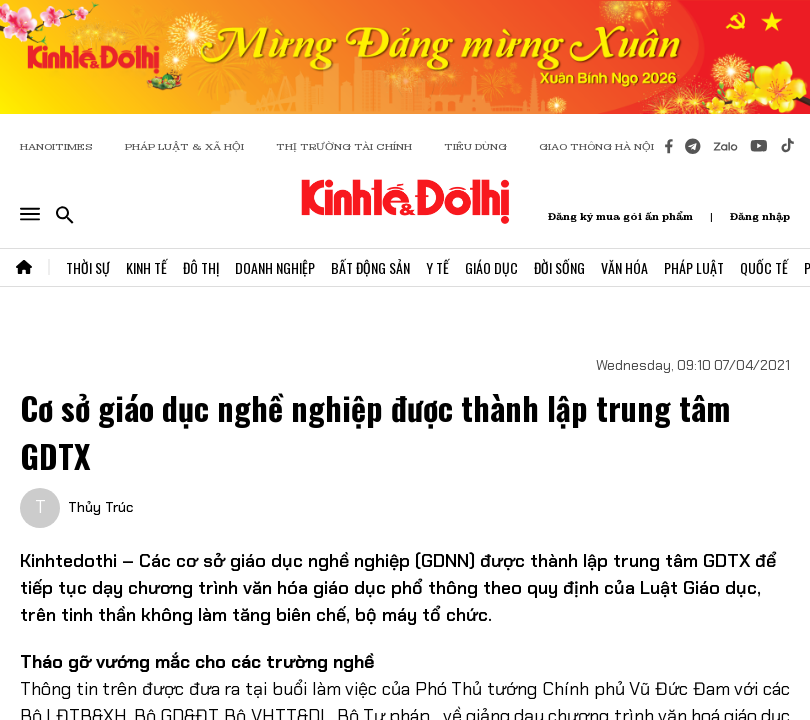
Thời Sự (88, 267)
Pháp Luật (694, 267)
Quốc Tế (764, 267)
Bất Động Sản (370, 267)
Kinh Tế (146, 267)
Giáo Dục (491, 267)
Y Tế (437, 267)
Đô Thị (201, 267)
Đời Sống (559, 267)
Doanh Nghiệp (275, 267)
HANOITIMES (56, 146)
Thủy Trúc (100, 507)
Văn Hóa (624, 267)
